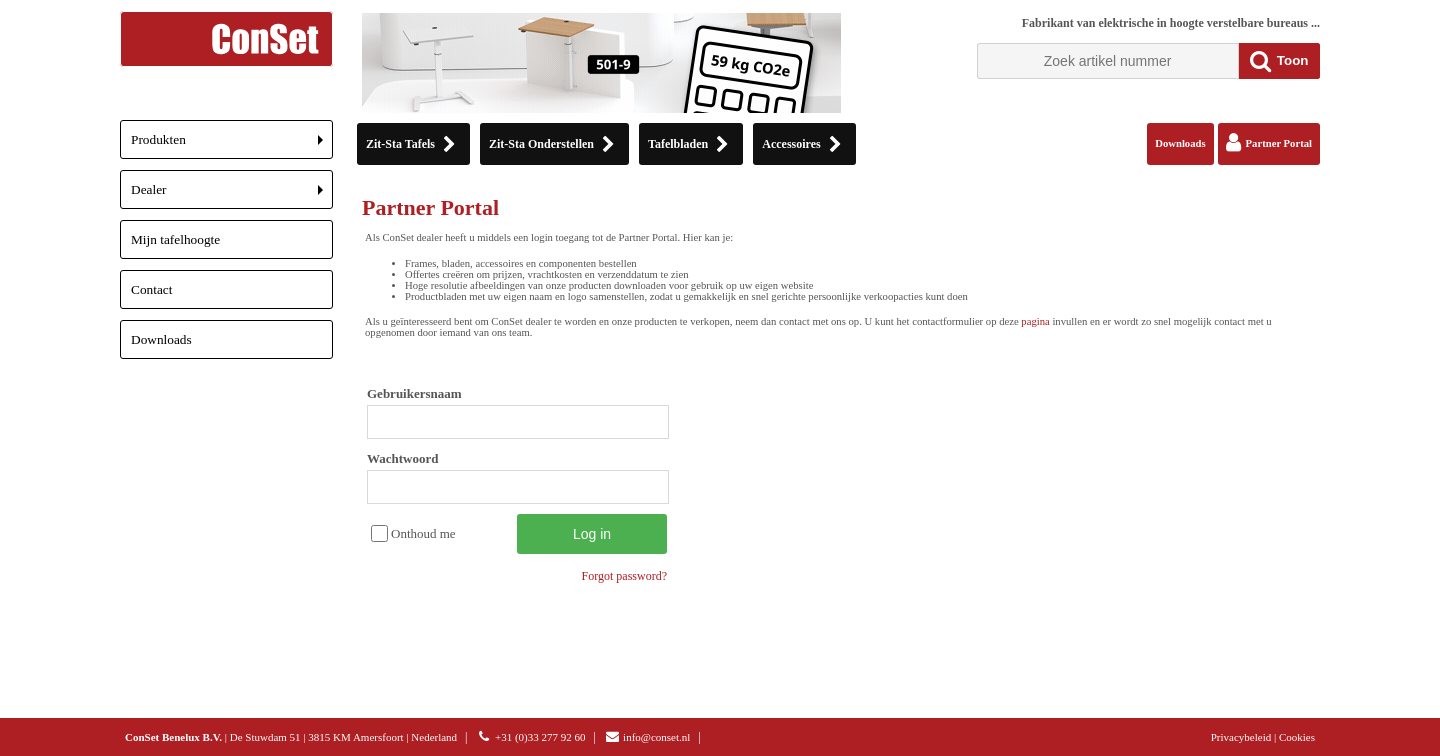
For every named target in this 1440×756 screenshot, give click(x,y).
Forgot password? (624, 576)
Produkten (232, 145)
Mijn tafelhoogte (175, 239)
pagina (1035, 321)
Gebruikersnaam (414, 393)
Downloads (161, 339)
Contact (151, 289)
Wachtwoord (403, 458)
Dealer (232, 195)
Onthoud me (423, 533)
